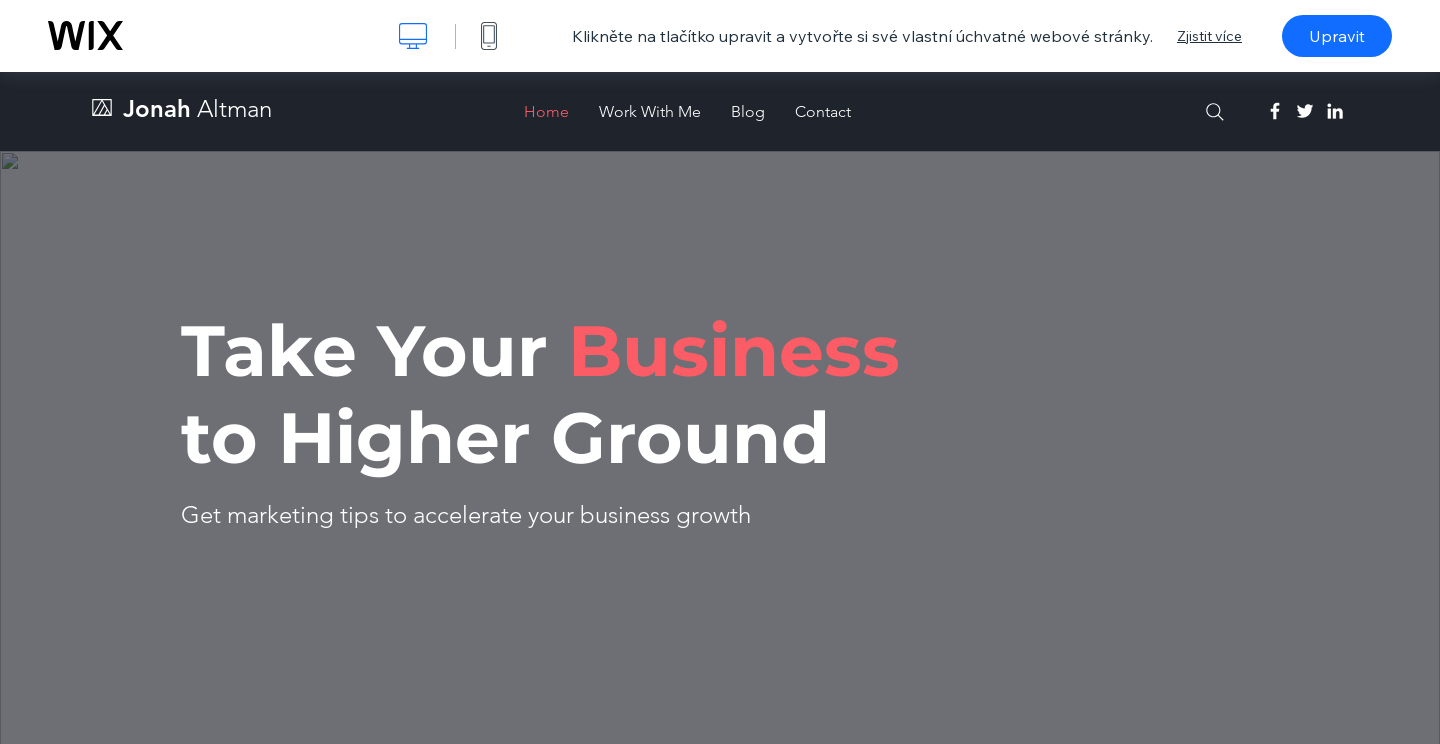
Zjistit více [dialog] (1209, 36)
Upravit (1337, 36)
